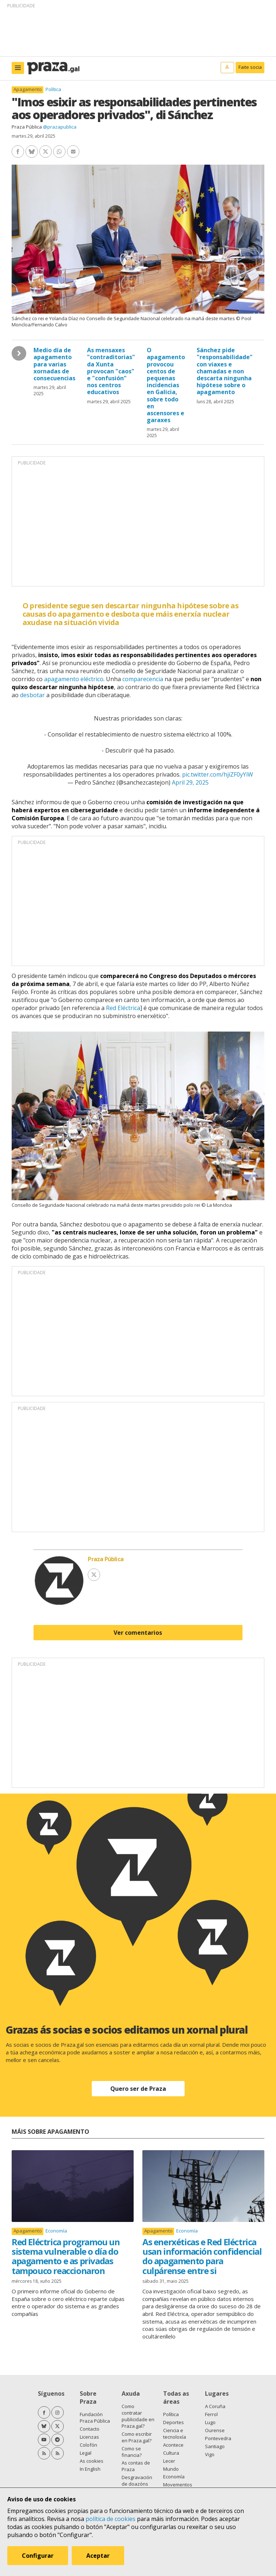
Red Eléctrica (123, 1008)
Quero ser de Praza (138, 2089)
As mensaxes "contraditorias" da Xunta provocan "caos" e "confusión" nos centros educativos (111, 371)
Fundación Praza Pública (95, 2417)
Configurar (38, 2556)
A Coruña (215, 2406)
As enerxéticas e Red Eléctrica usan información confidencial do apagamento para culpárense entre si (201, 2256)
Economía (56, 2230)
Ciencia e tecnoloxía (174, 2433)
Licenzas (89, 2437)
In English (90, 2469)
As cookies (91, 2461)
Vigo (209, 2454)
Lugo (210, 2422)
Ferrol (211, 2414)
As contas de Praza (136, 2466)
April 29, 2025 (190, 782)
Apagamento (27, 89)
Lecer (169, 2461)
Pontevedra (218, 2438)
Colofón (88, 2445)
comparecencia (142, 679)
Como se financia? (132, 2451)
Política (53, 89)
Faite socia (250, 67)
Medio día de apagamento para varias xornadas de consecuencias (54, 364)
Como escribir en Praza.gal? (137, 2437)
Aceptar (98, 2556)
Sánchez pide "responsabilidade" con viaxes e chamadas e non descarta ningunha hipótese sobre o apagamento (225, 371)
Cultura (171, 2453)
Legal (85, 2453)
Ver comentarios (138, 1633)
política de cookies (110, 2519)
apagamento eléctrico (73, 679)
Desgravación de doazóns (137, 2480)
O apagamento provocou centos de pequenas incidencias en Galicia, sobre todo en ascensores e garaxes (166, 385)
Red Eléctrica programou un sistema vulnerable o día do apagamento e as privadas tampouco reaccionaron (66, 2256)
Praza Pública (27, 126)
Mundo (171, 2469)
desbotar (32, 695)
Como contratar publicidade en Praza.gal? (138, 2416)
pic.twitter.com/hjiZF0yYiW (217, 774)
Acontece (173, 2445)
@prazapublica (59, 126)
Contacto (89, 2429)
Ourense (215, 2430)
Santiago (215, 2446)
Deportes (173, 2422)
